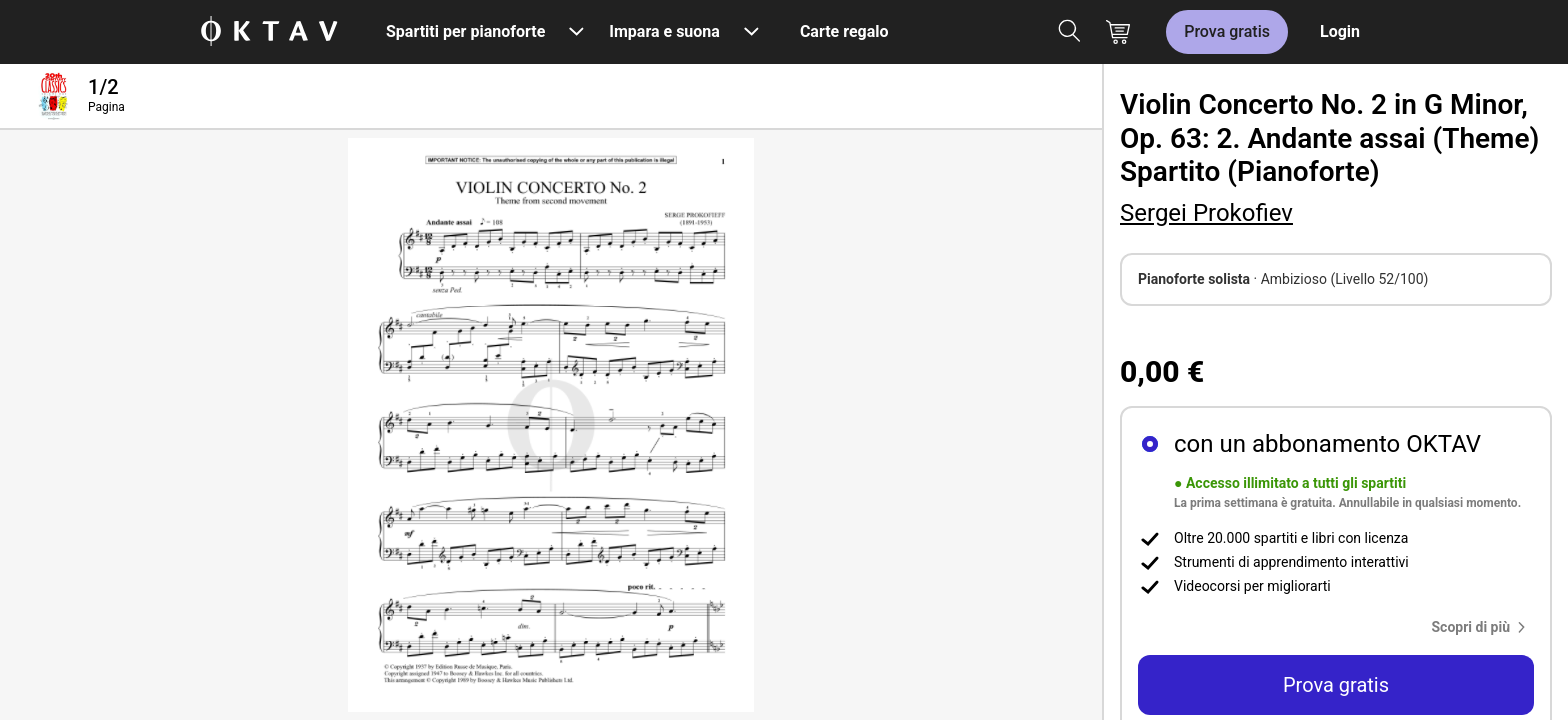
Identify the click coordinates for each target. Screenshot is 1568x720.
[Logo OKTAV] (269, 32)
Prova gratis (1227, 31)
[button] (1483, 627)
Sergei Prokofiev (1206, 213)
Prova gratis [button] (1336, 685)
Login (1340, 31)
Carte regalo (844, 31)
